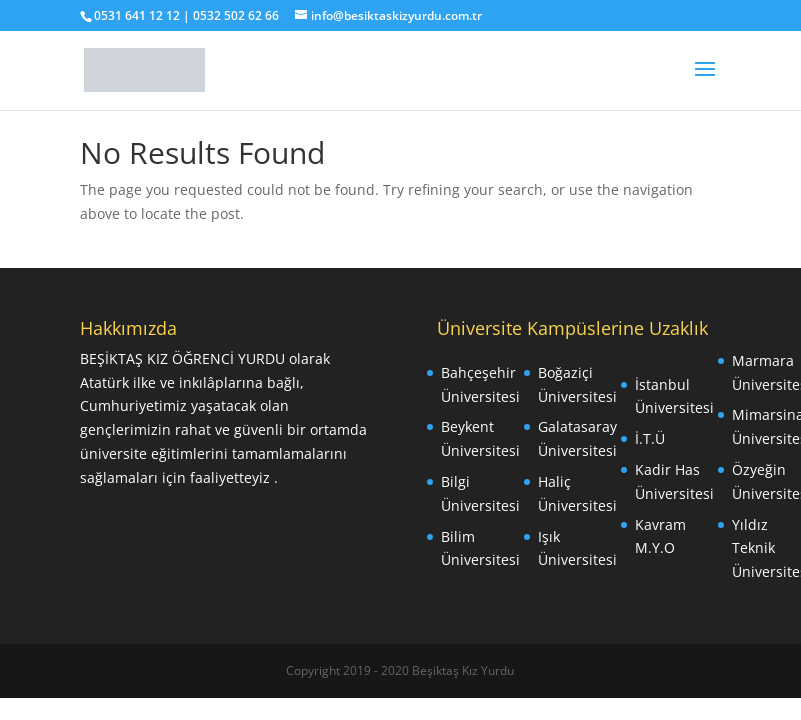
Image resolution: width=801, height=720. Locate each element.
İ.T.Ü (650, 438)
